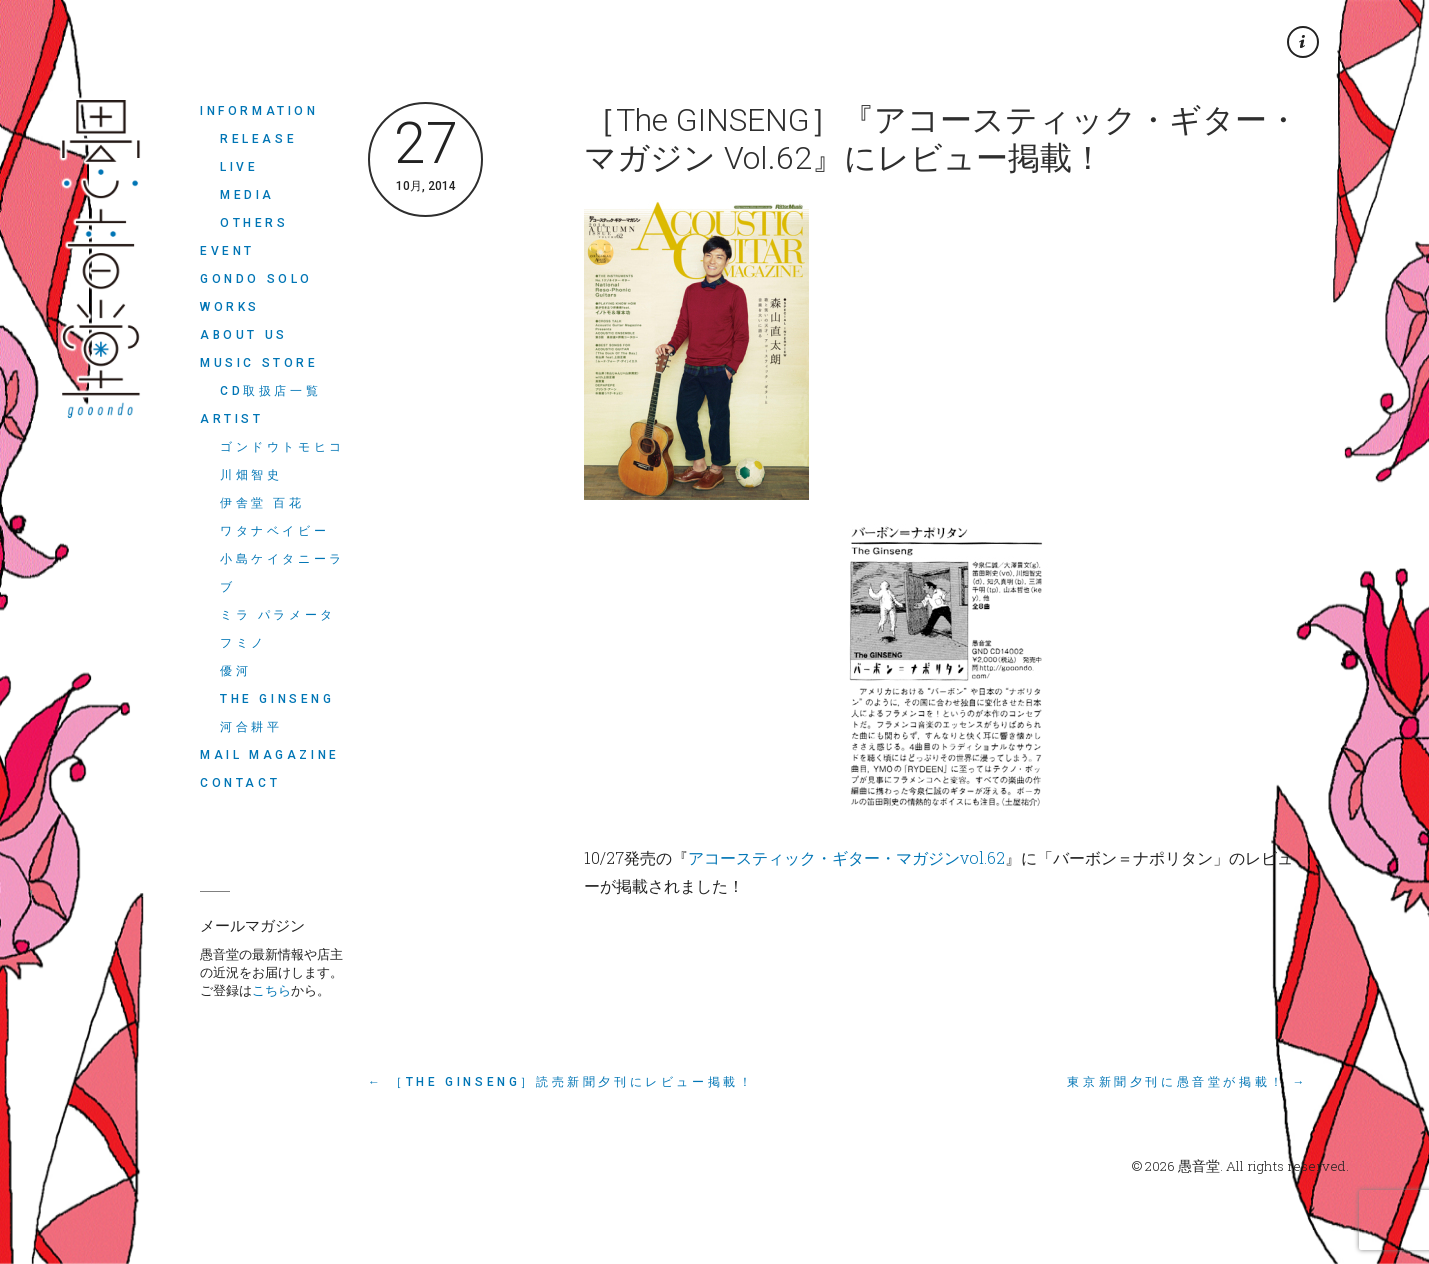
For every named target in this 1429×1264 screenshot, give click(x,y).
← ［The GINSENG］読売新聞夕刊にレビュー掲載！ (561, 1082)
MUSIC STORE (259, 363)
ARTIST (232, 419)
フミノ (243, 643)
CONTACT (240, 783)
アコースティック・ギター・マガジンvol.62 (846, 857)
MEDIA (247, 195)
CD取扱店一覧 (270, 391)
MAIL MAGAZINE (270, 755)
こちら (271, 990)
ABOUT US (244, 335)
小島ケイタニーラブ (282, 573)
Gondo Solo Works (256, 293)
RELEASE (258, 139)
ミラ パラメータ (278, 615)
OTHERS (254, 223)
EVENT (227, 251)
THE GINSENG (277, 699)
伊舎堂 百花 (262, 503)
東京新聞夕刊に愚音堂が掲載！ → (1187, 1082)
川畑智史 (251, 475)
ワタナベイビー (274, 531)
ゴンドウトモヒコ (282, 447)
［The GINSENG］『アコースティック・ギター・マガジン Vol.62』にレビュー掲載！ (941, 139)
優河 (235, 671)
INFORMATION (259, 111)
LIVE (239, 167)
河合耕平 (251, 727)
